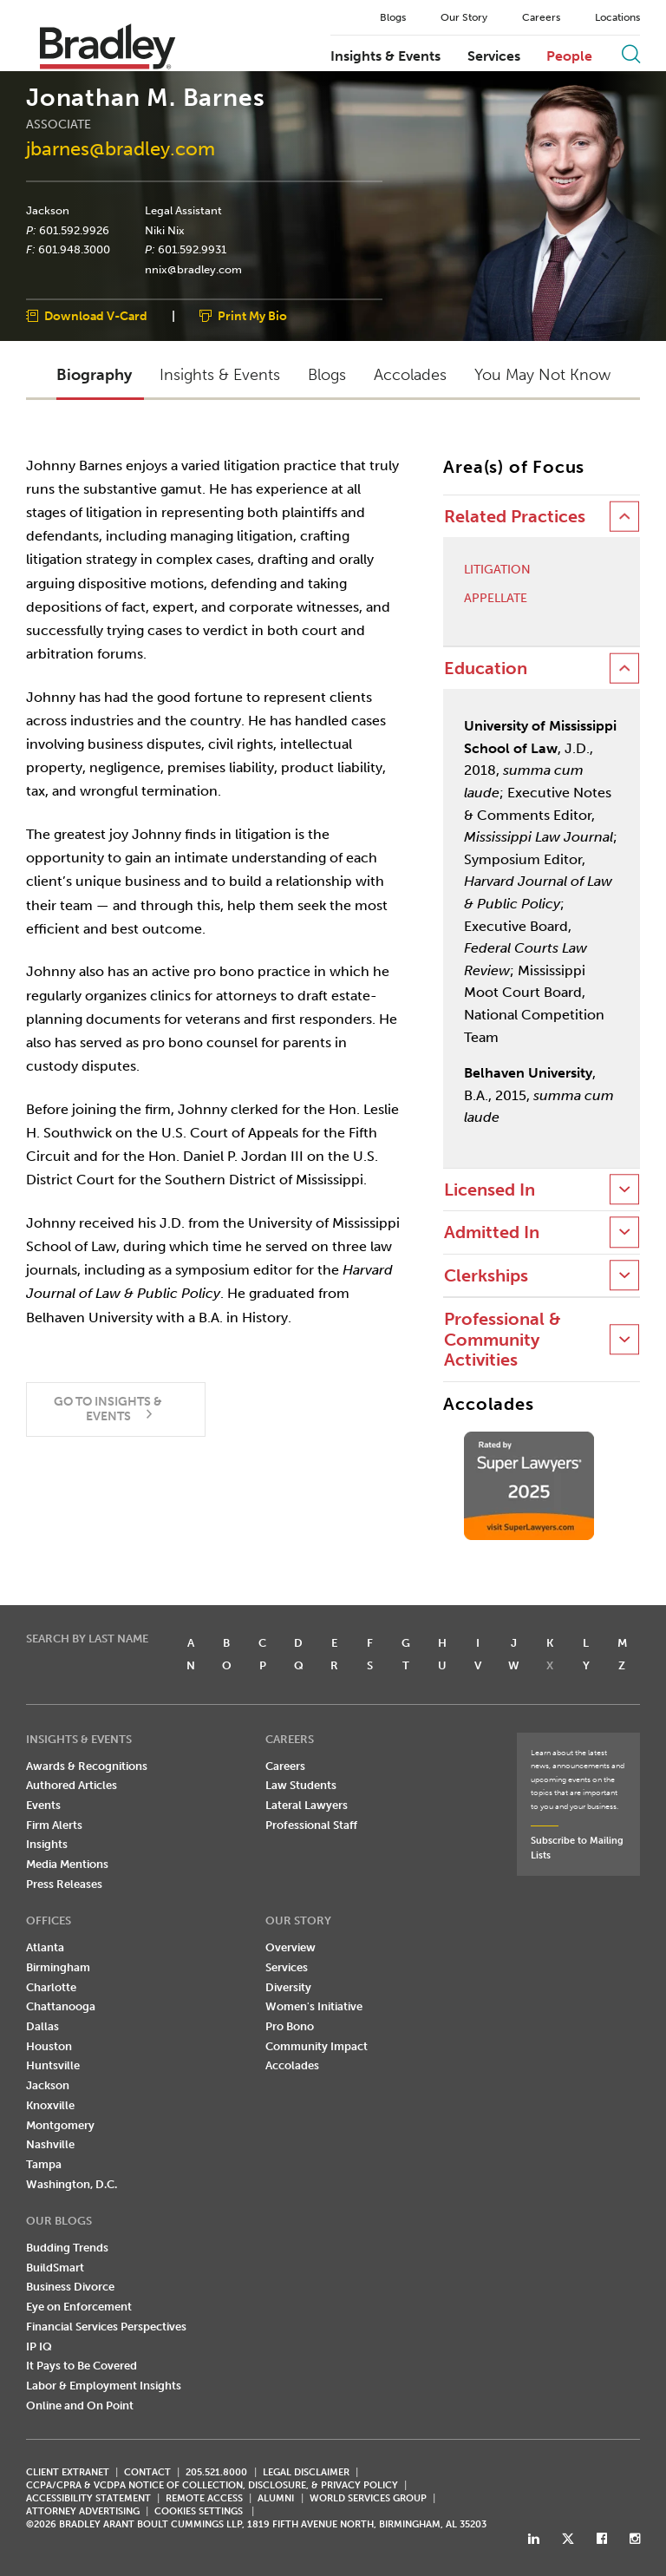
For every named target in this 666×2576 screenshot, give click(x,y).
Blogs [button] (327, 374)
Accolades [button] (410, 374)
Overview (290, 1947)
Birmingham (58, 1967)
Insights (47, 1844)
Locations (617, 17)
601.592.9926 (74, 230)
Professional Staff (311, 1825)
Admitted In (491, 1232)
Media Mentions (67, 1864)
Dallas (42, 2026)
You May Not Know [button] (542, 374)
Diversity (288, 1987)
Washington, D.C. (71, 2184)
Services (493, 56)
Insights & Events (385, 56)
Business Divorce (70, 2286)
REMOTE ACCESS (204, 2498)
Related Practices (514, 517)
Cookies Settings (198, 2512)
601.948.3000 (74, 250)
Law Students (300, 1785)
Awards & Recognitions (86, 1766)
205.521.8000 (216, 2472)
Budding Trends (67, 2247)
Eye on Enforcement (79, 2306)
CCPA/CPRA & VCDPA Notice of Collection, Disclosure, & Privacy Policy (212, 2485)
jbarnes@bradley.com (120, 149)
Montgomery (60, 2125)
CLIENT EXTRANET (67, 2472)
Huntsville (53, 2065)
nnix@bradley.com (193, 270)
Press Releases (64, 1884)
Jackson (47, 211)
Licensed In (489, 1190)
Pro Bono (289, 2026)
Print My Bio (252, 316)
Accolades (292, 2065)
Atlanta (45, 1947)
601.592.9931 (192, 250)
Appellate (495, 599)
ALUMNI (276, 2498)
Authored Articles (71, 1785)
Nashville (50, 2144)
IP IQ (39, 2346)
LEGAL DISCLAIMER (306, 2472)
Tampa (44, 2164)
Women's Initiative (313, 2006)
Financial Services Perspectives (106, 2326)
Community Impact (316, 2046)
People (569, 56)
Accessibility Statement (88, 2498)
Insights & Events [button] (220, 374)
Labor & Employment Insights (103, 2385)
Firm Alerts (54, 1825)
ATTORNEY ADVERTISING (83, 2511)
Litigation (497, 570)
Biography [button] (94, 374)
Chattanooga (60, 2006)
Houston (49, 2046)
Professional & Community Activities (502, 1339)
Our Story (464, 17)
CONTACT (147, 2472)
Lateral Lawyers (306, 1805)
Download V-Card (95, 316)
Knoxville (50, 2105)
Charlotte (51, 1987)
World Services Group (368, 2498)
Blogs (393, 17)
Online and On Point (80, 2405)
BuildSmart (55, 2267)
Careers (541, 17)
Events (43, 1805)
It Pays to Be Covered (81, 2365)
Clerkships (486, 1276)
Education (485, 668)
